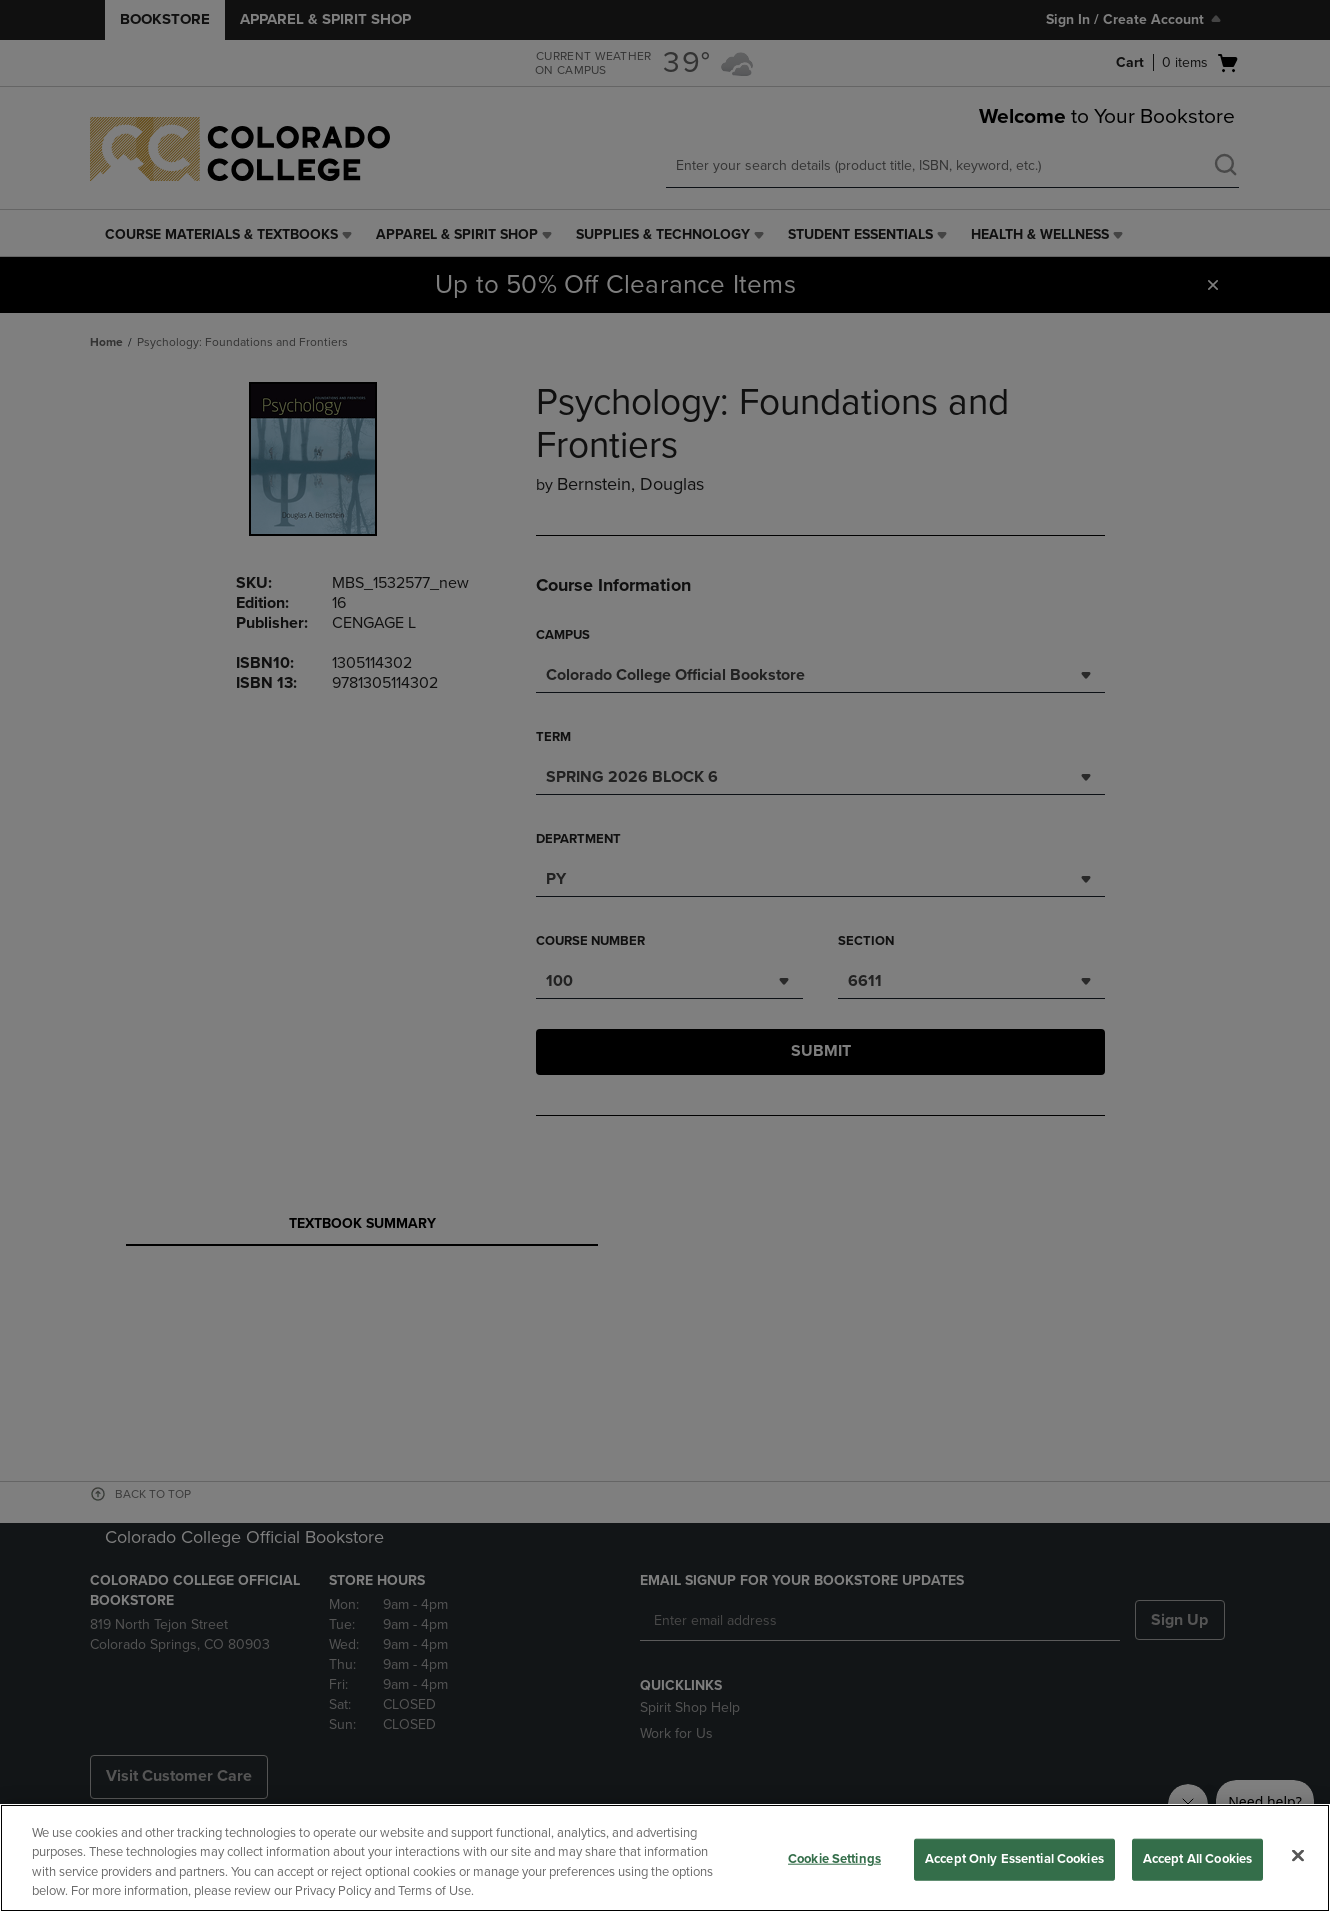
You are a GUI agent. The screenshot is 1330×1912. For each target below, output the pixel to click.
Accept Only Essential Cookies (1014, 1859)
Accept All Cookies (1197, 1859)
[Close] (1298, 1855)
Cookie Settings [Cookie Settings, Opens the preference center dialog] (834, 1859)
